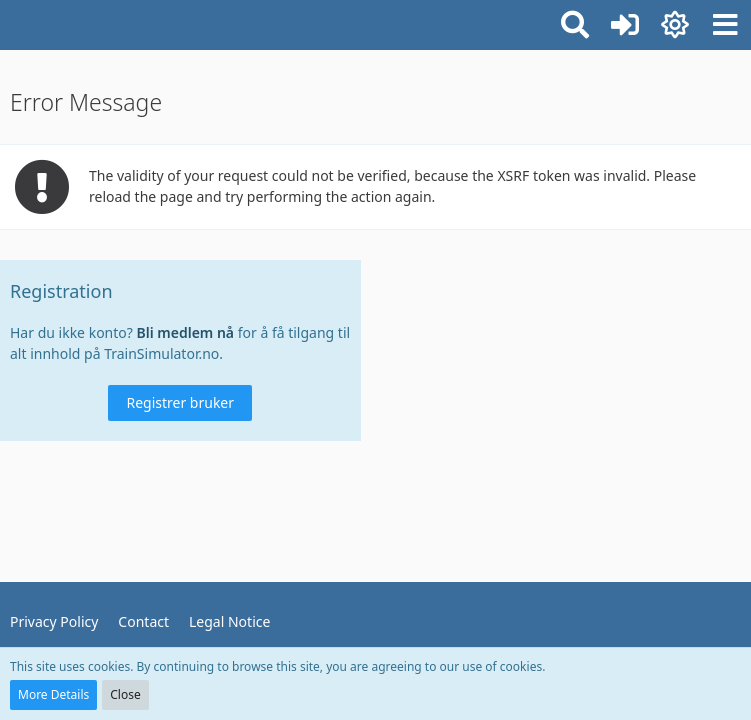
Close (125, 694)
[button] (725, 25)
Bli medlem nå (186, 332)
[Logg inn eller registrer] (625, 25)
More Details (53, 694)
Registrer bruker (180, 402)
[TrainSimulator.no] (10, 22)
